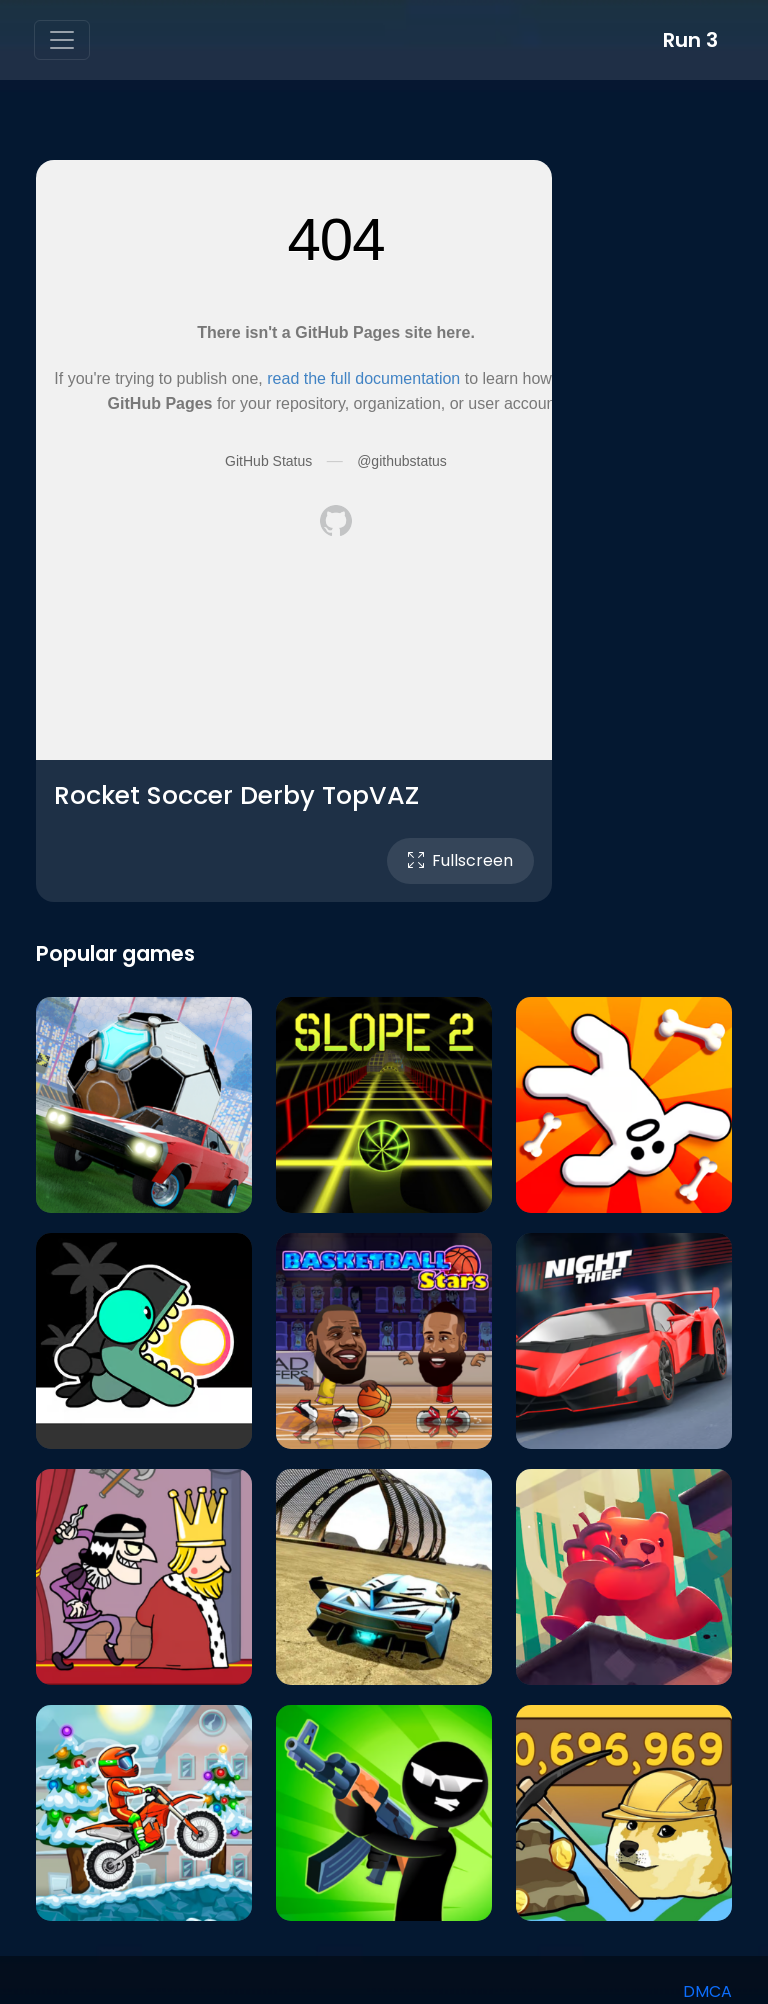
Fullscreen (460, 860)
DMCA (707, 1991)
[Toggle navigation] (62, 40)
